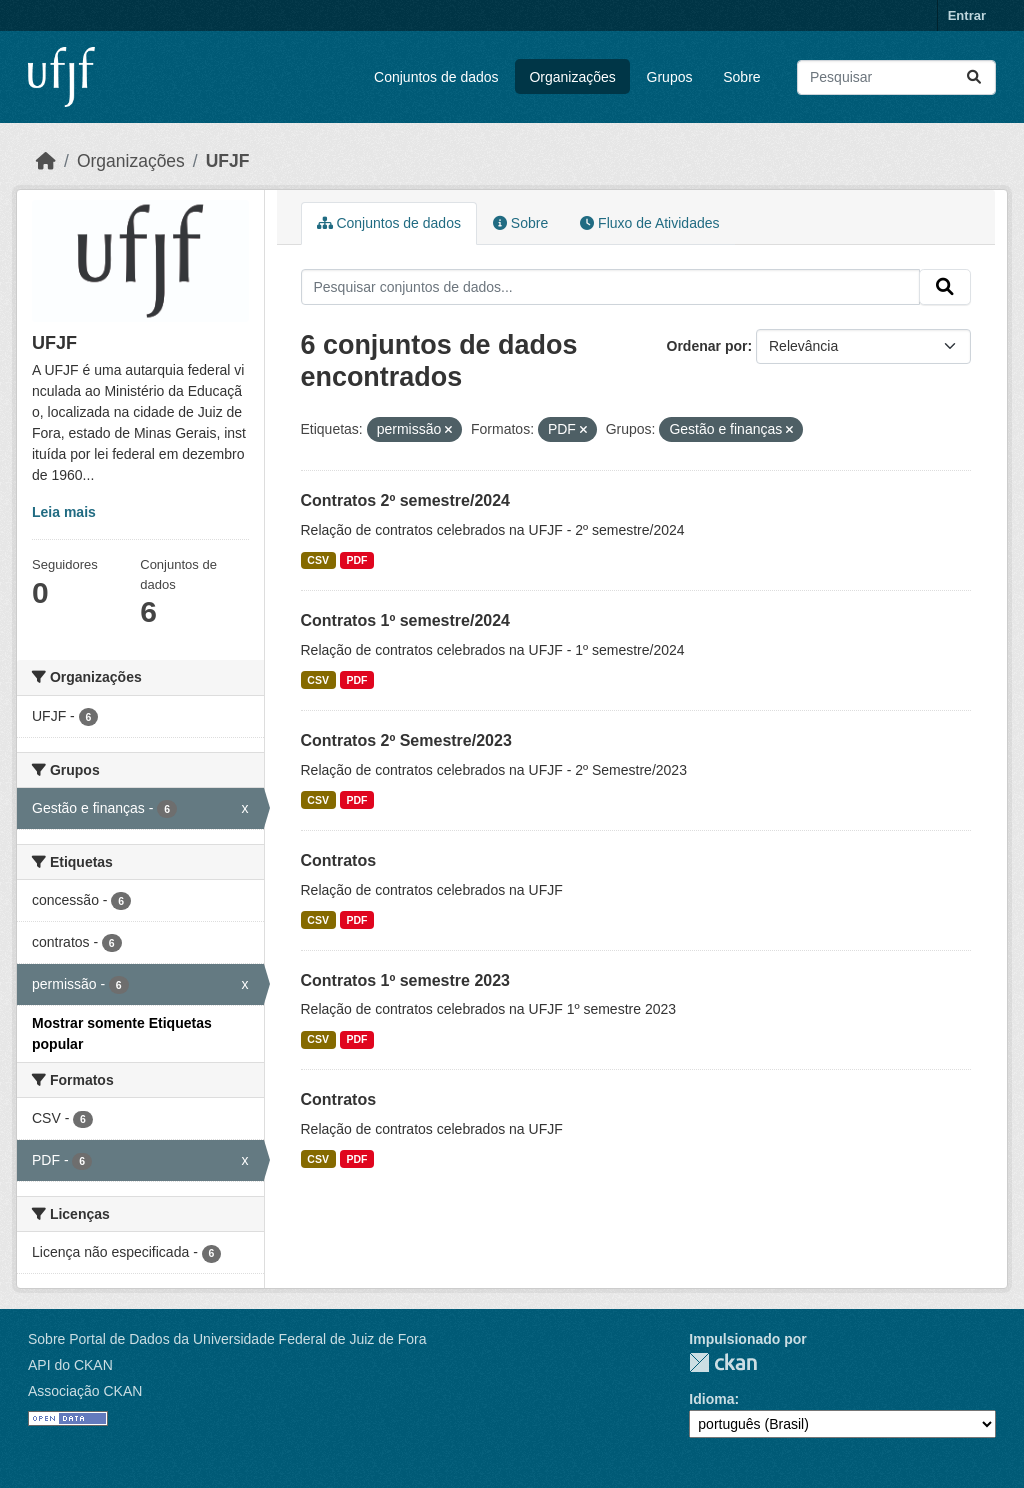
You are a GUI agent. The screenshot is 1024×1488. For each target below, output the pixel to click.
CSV (318, 560)
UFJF (228, 161)
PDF (356, 560)
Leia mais (64, 512)
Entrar (967, 15)
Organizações (572, 77)
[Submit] (974, 77)
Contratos (339, 860)
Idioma (711, 1399)
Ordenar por (707, 346)
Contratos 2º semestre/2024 (406, 500)
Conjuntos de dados (436, 77)
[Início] (46, 161)
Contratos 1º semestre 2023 (406, 980)
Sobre (741, 77)
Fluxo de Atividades (649, 223)
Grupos (670, 77)
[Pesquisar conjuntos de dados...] (896, 77)
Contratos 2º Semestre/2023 (406, 740)
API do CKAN (70, 1365)
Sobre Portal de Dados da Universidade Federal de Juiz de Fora (227, 1339)
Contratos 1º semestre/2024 (406, 620)
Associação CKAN (85, 1391)
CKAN (723, 1362)
